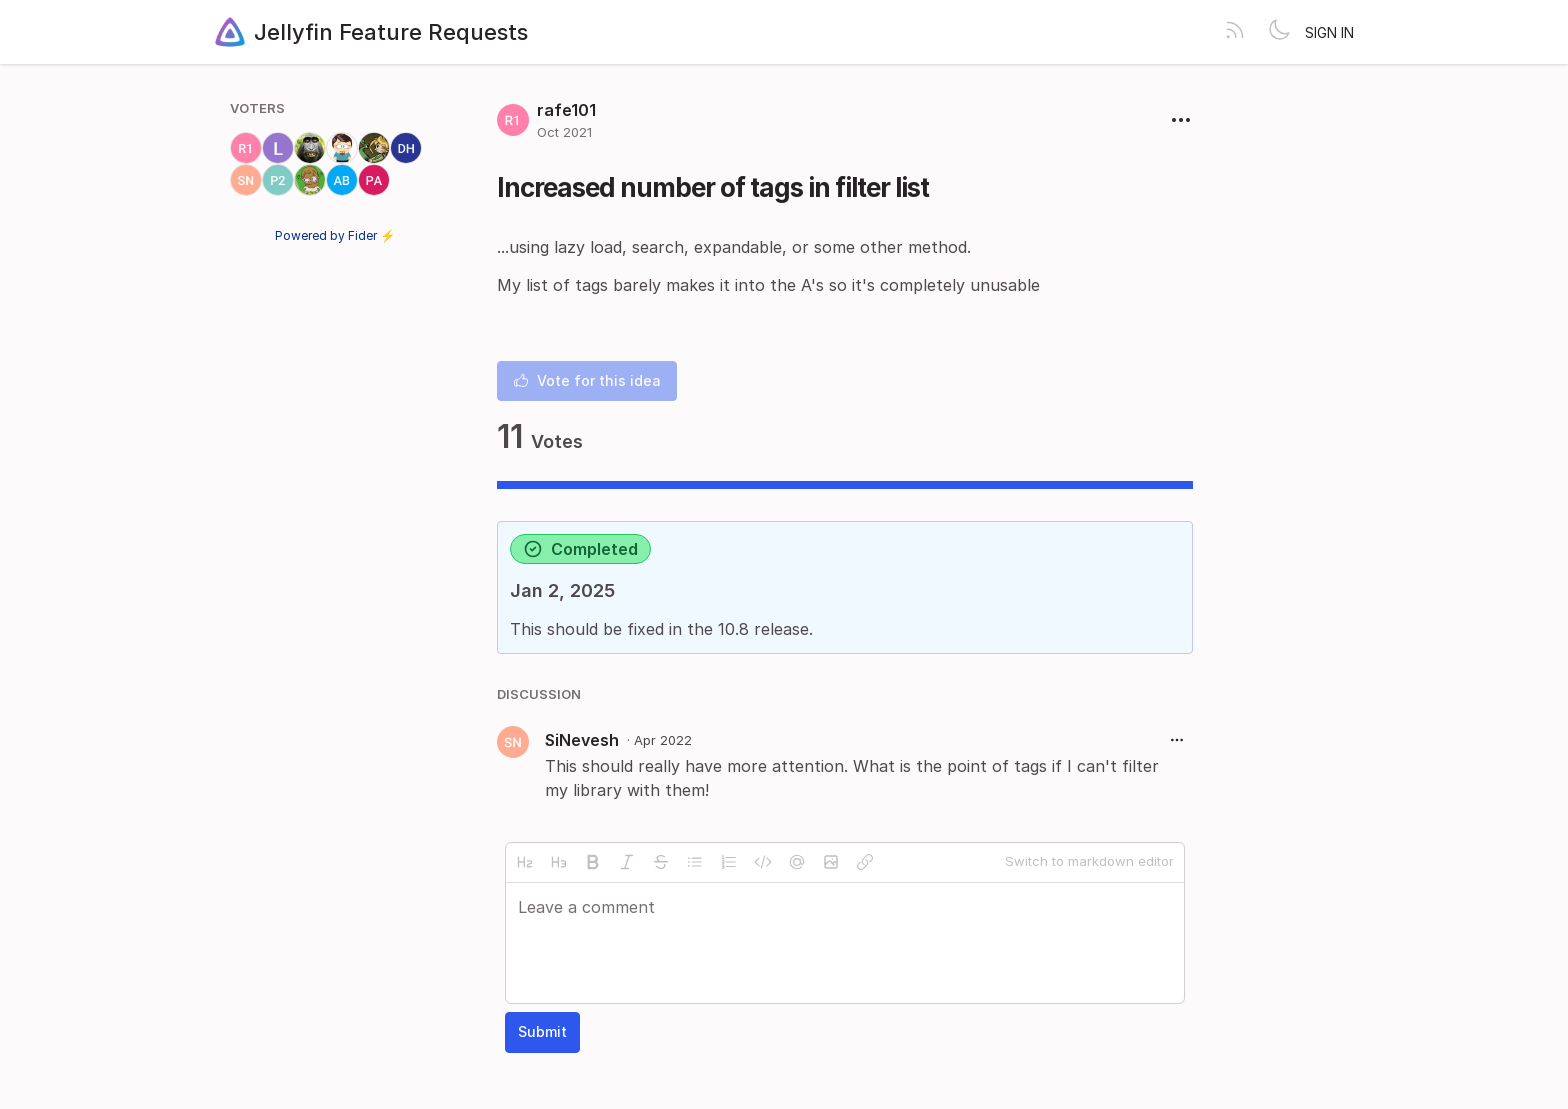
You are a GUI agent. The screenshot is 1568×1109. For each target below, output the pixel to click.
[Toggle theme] (1279, 32)
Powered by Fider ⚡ (335, 235)
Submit (542, 1031)
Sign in (1329, 32)
